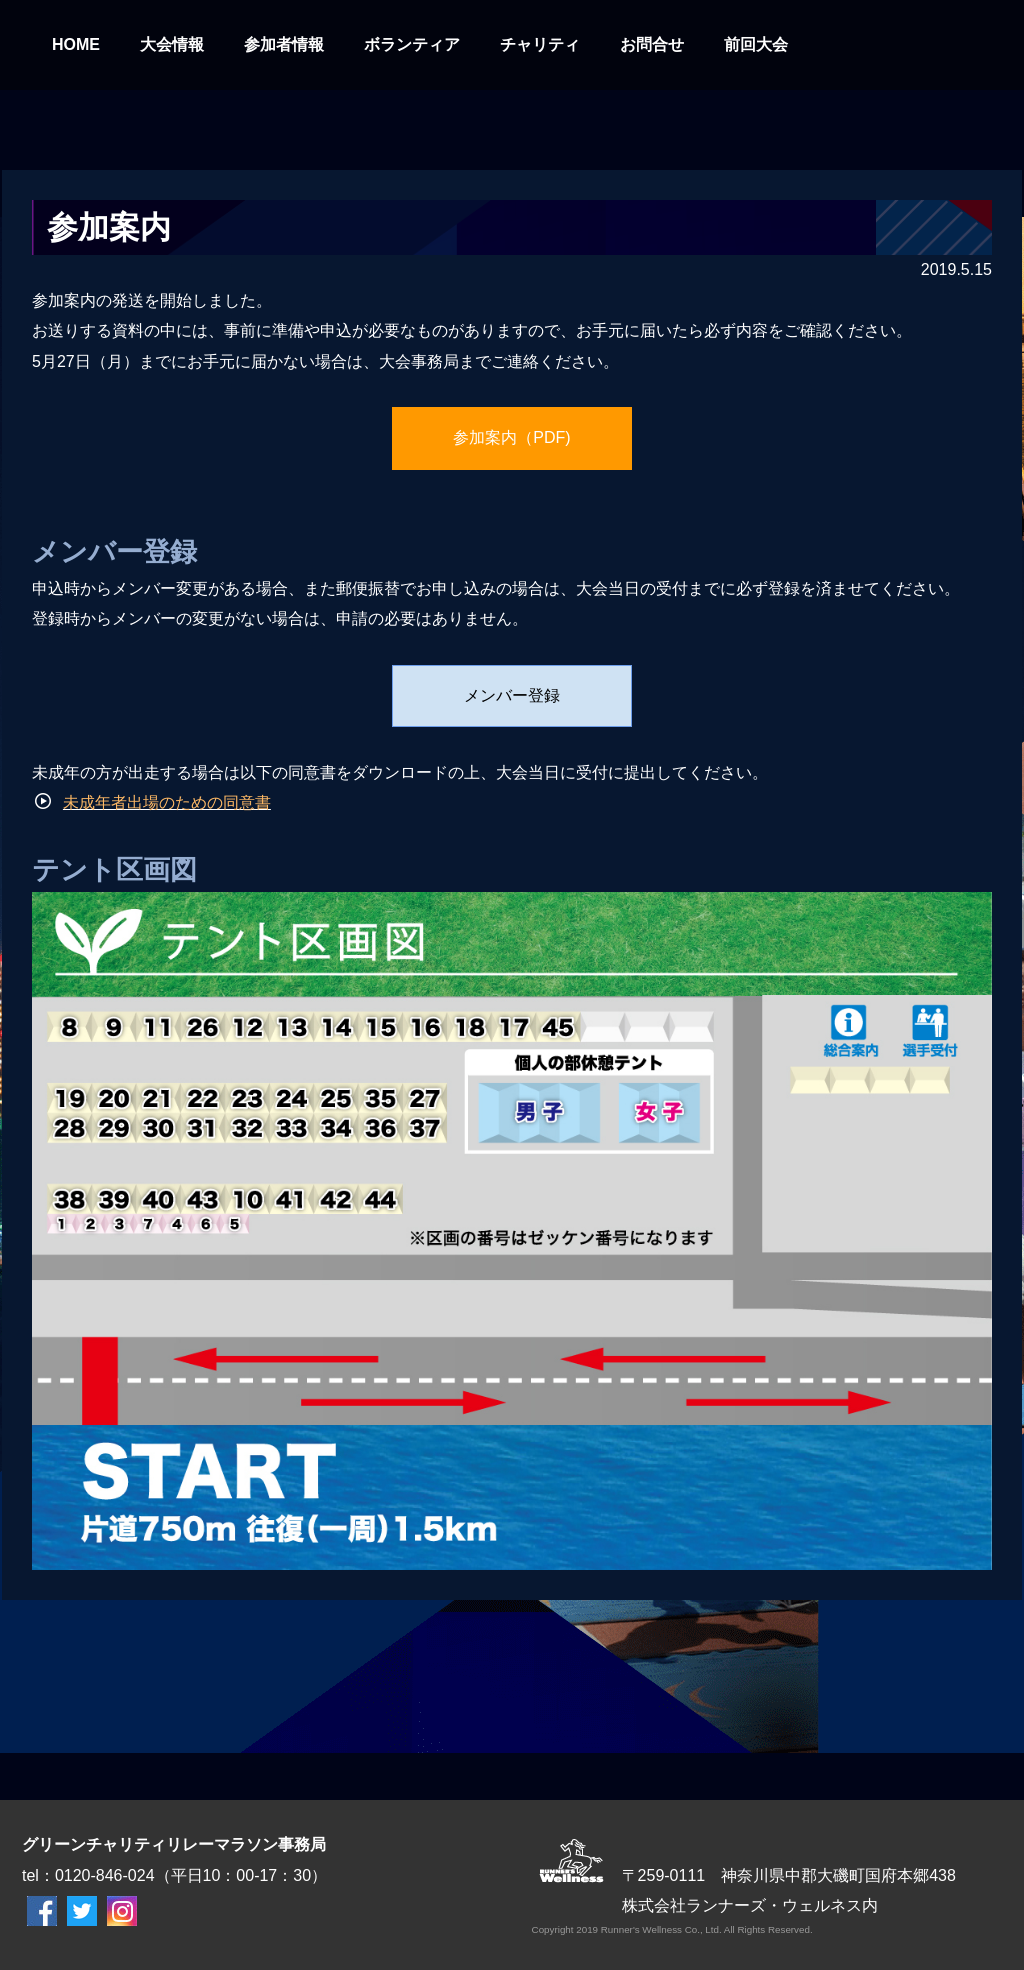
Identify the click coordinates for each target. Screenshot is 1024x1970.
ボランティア (412, 44)
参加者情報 (284, 44)
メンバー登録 (512, 695)
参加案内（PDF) (511, 437)
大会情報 (172, 44)
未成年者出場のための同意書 (167, 802)
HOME (76, 44)
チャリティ (540, 44)
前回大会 (756, 44)
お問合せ (652, 44)
